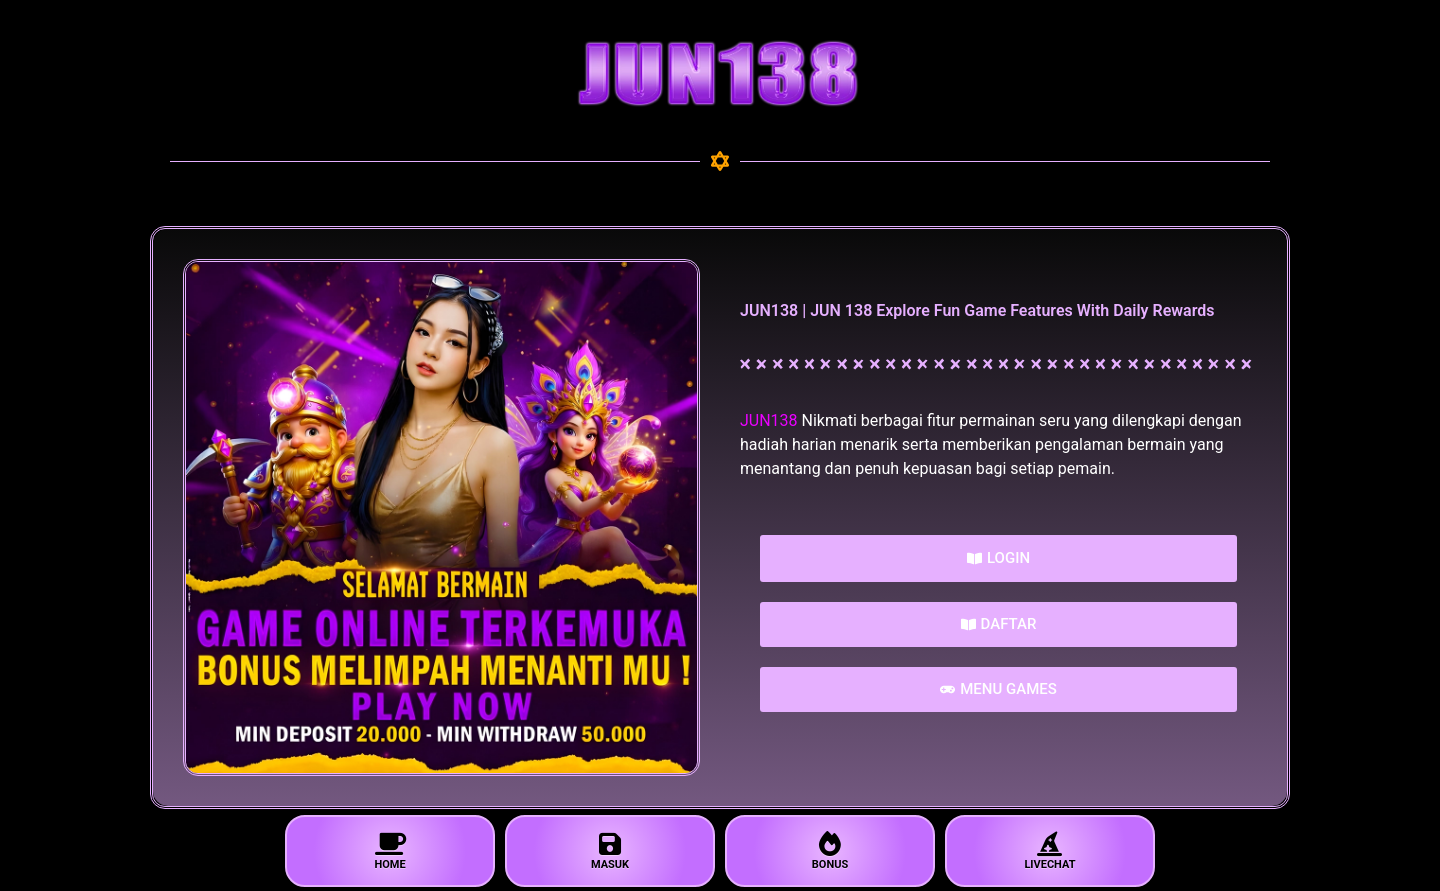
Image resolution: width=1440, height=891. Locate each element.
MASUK (610, 851)
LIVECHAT (1050, 851)
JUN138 (769, 420)
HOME (390, 851)
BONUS (830, 851)
